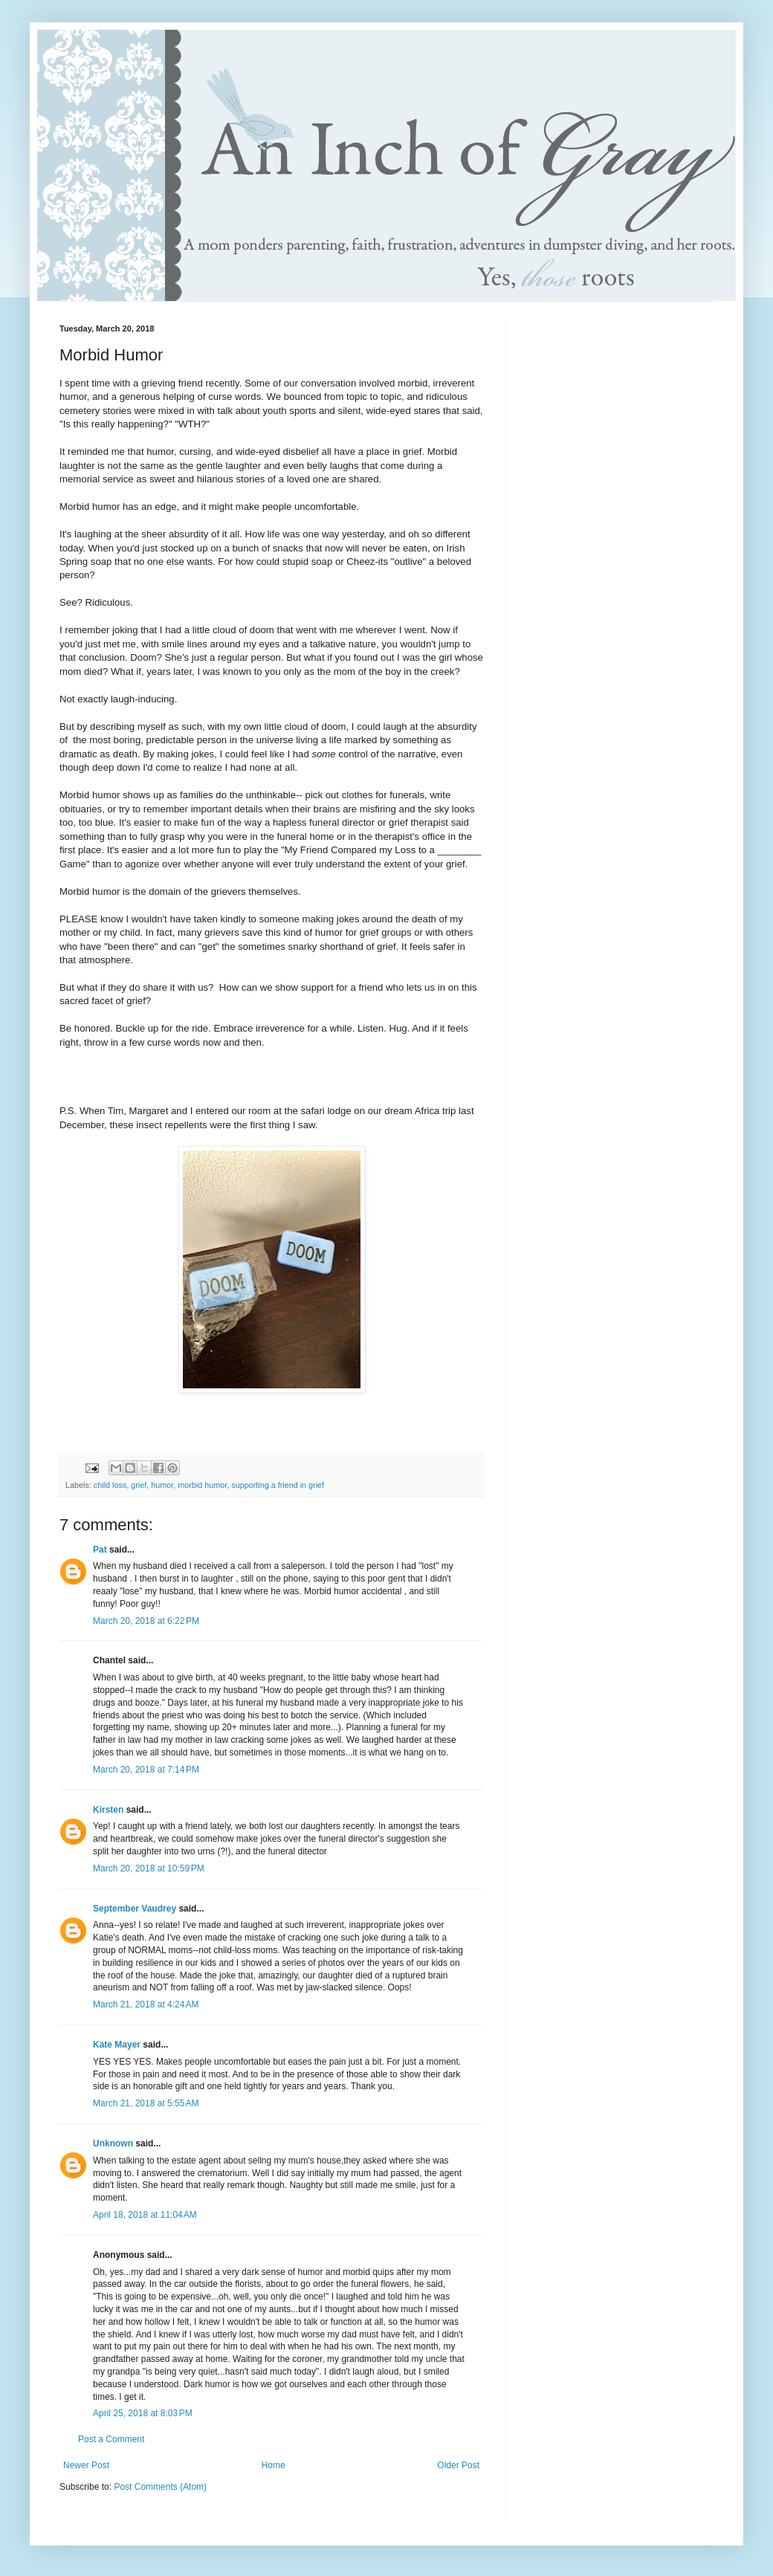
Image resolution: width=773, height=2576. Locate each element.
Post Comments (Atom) (160, 2487)
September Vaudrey (134, 1908)
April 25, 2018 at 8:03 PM (143, 2413)
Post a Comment (111, 2439)
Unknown (113, 2143)
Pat (100, 1549)
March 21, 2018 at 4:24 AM (145, 2004)
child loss (110, 1484)
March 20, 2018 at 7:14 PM (146, 1769)
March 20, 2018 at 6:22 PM (146, 1621)
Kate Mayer (116, 2044)
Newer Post (86, 2465)
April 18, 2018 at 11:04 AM (145, 2215)
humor (162, 1484)
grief (138, 1484)
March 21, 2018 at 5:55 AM (145, 2103)
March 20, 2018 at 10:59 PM (148, 1868)
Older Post (458, 2465)
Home (273, 2465)
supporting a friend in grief (277, 1484)
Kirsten (108, 1810)
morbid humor (202, 1484)
